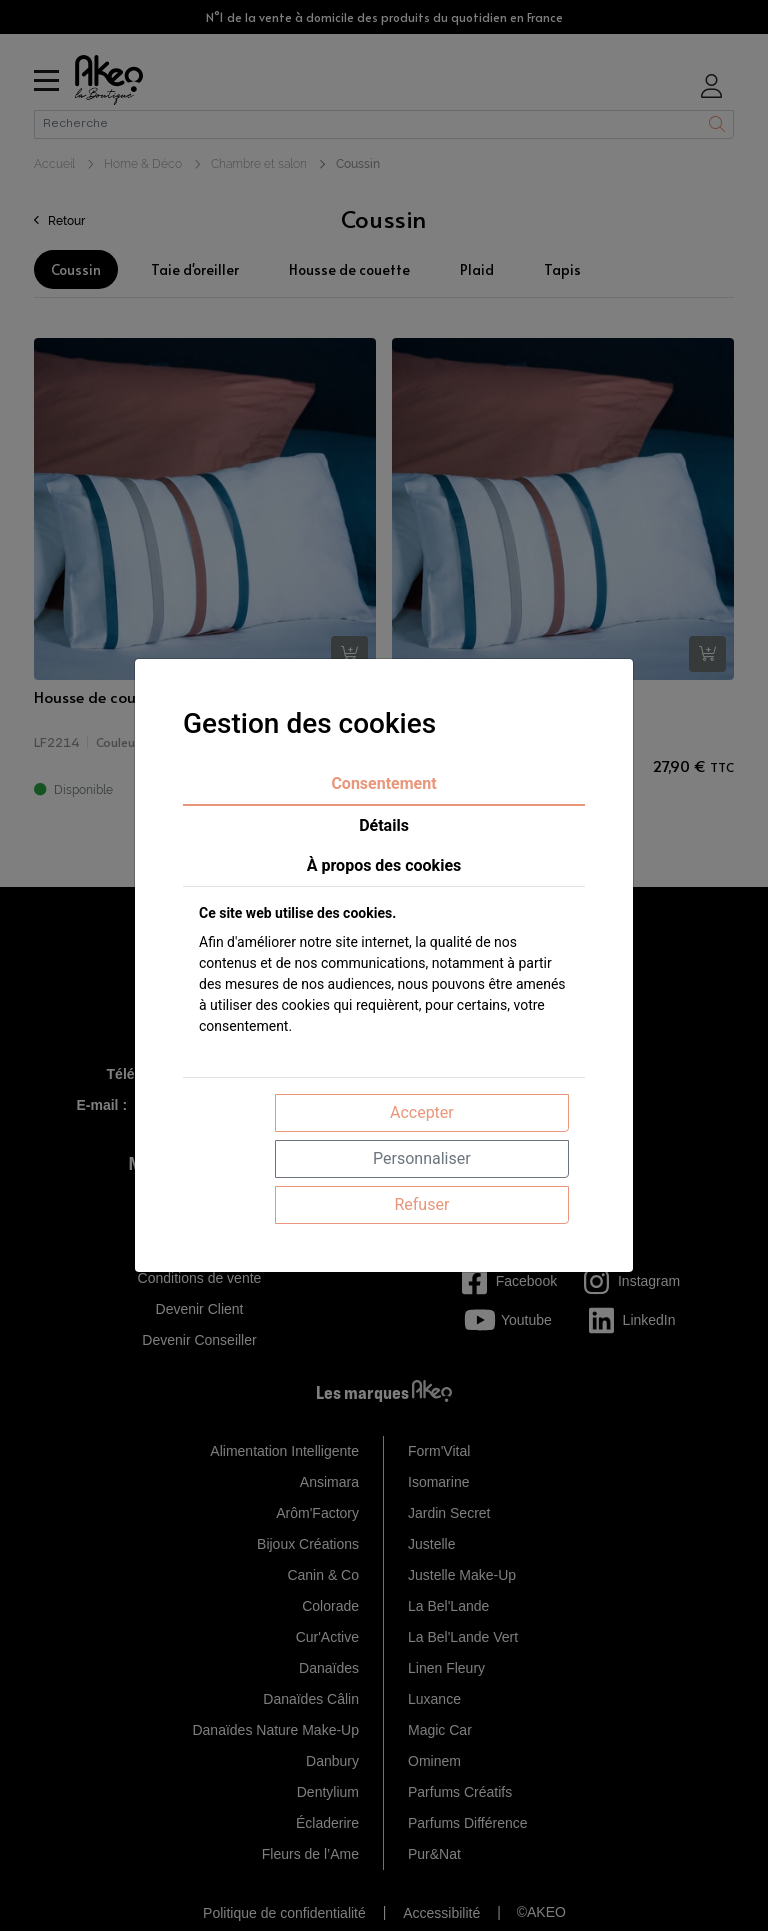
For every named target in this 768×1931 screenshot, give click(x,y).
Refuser (421, 1204)
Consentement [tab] (383, 783)
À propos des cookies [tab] (384, 865)
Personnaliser (422, 1158)
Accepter (422, 1112)
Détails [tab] (384, 825)
